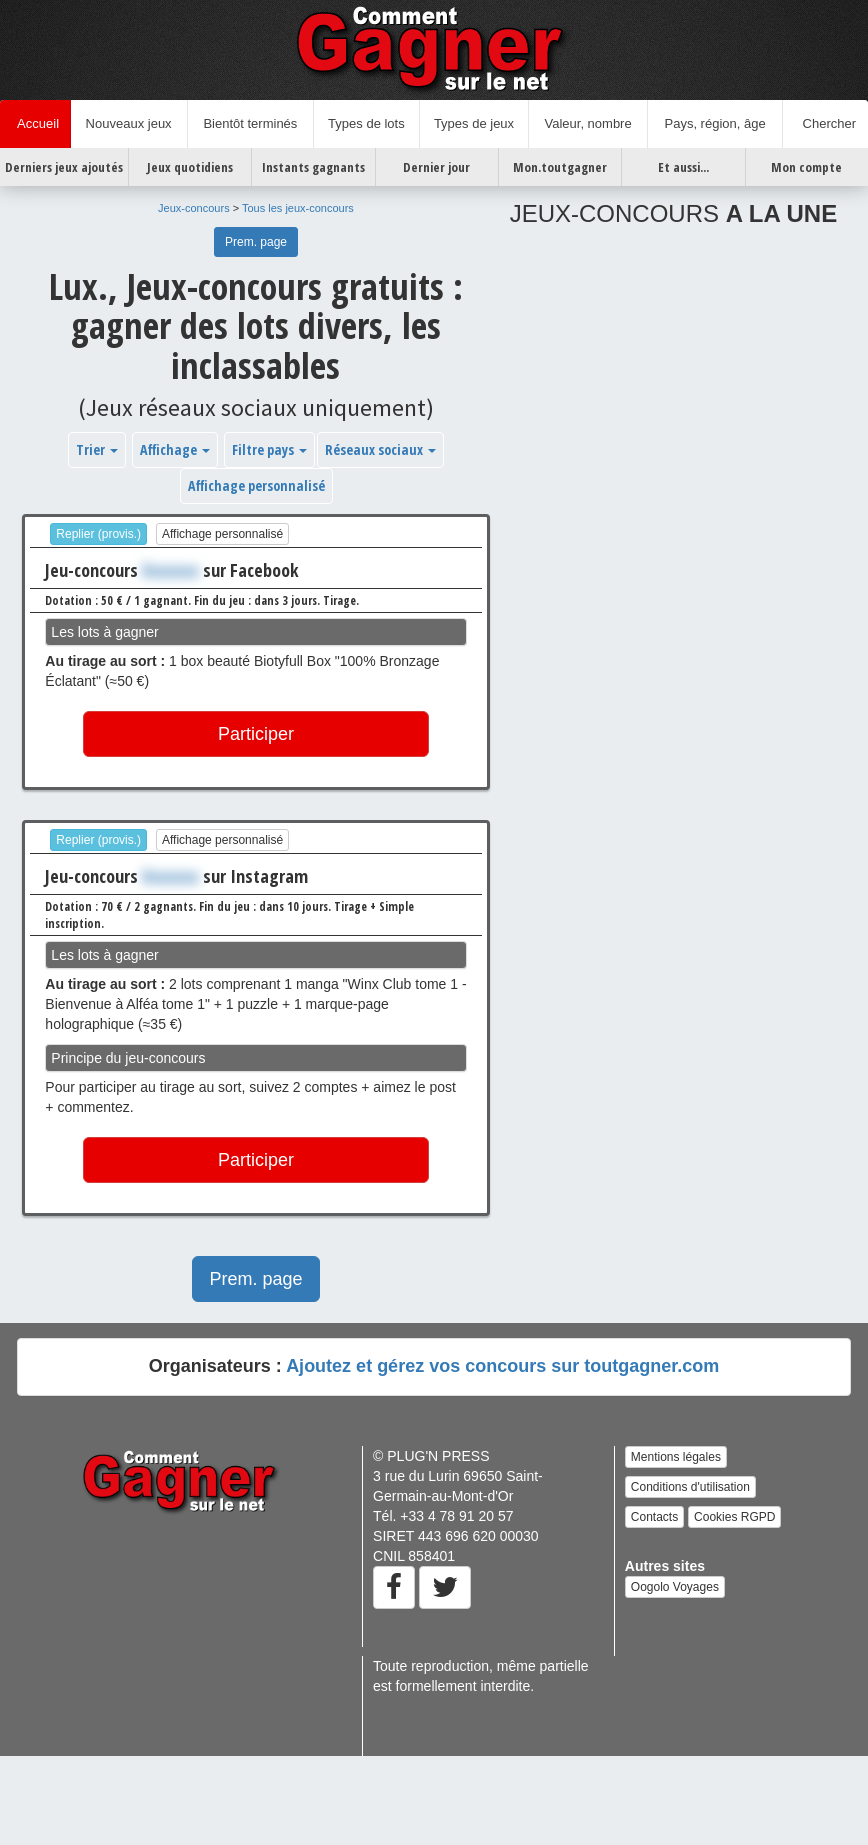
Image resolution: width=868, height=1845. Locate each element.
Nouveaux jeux (129, 123)
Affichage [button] (175, 449)
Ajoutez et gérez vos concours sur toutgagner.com (502, 1366)
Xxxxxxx (170, 570)
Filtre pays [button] (269, 449)
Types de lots (366, 123)
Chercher (825, 123)
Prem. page (256, 242)
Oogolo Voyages (675, 1587)
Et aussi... (683, 167)
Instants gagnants (313, 167)
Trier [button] (97, 449)
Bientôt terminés (250, 123)
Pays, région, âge (714, 123)
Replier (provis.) (98, 534)
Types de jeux (474, 123)
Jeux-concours (194, 208)
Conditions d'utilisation (690, 1487)
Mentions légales (676, 1457)
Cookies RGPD (734, 1517)
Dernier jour (436, 167)
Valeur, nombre (587, 123)
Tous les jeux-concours (298, 208)
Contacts (654, 1517)
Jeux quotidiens (190, 167)
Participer (256, 734)
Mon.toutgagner (560, 167)
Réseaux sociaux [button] (380, 449)
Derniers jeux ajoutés (64, 167)
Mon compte (806, 167)
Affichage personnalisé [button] (256, 485)
